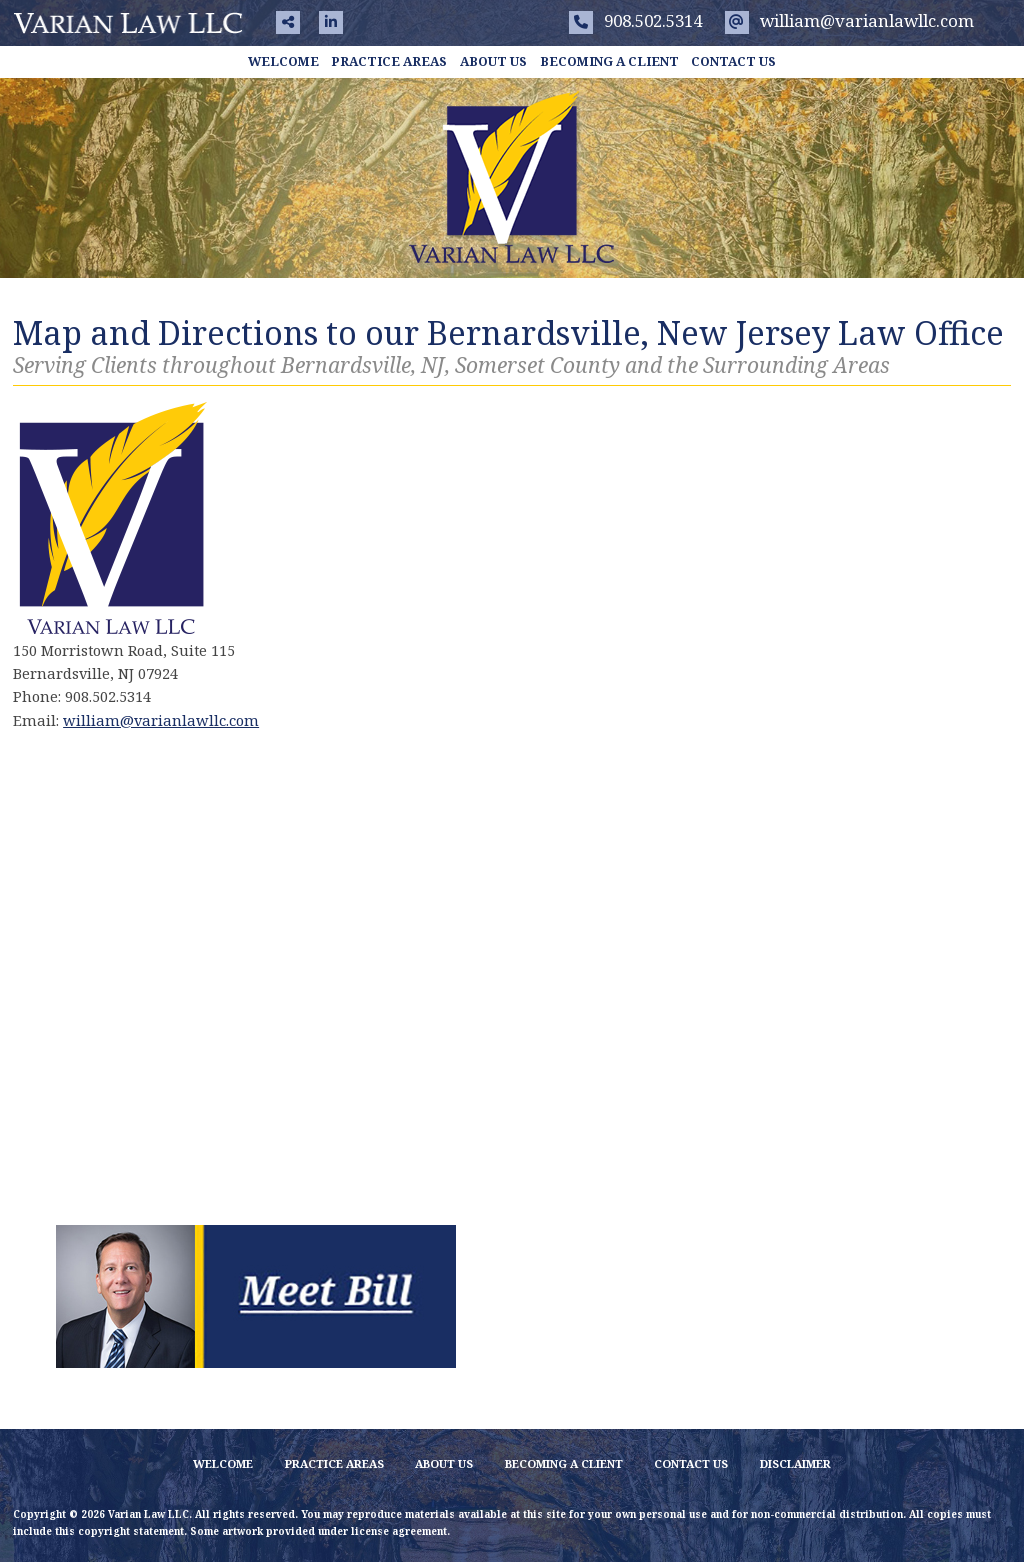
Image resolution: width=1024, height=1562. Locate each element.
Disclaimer (795, 1463)
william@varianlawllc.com (849, 20)
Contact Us (733, 61)
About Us (493, 61)
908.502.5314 (635, 20)
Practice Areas (389, 61)
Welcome (283, 61)
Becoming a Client (609, 61)
